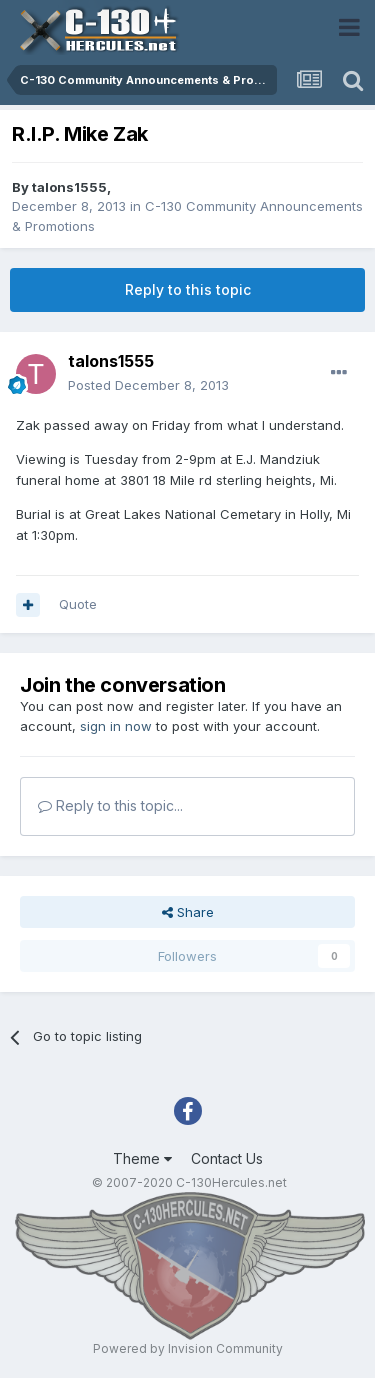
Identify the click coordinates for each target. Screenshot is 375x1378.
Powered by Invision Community (188, 1348)
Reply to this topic (188, 289)
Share (188, 912)
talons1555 (69, 187)
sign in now (116, 726)
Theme (142, 1158)
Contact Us (227, 1158)
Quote (78, 604)
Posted (148, 385)
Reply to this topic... (110, 805)
